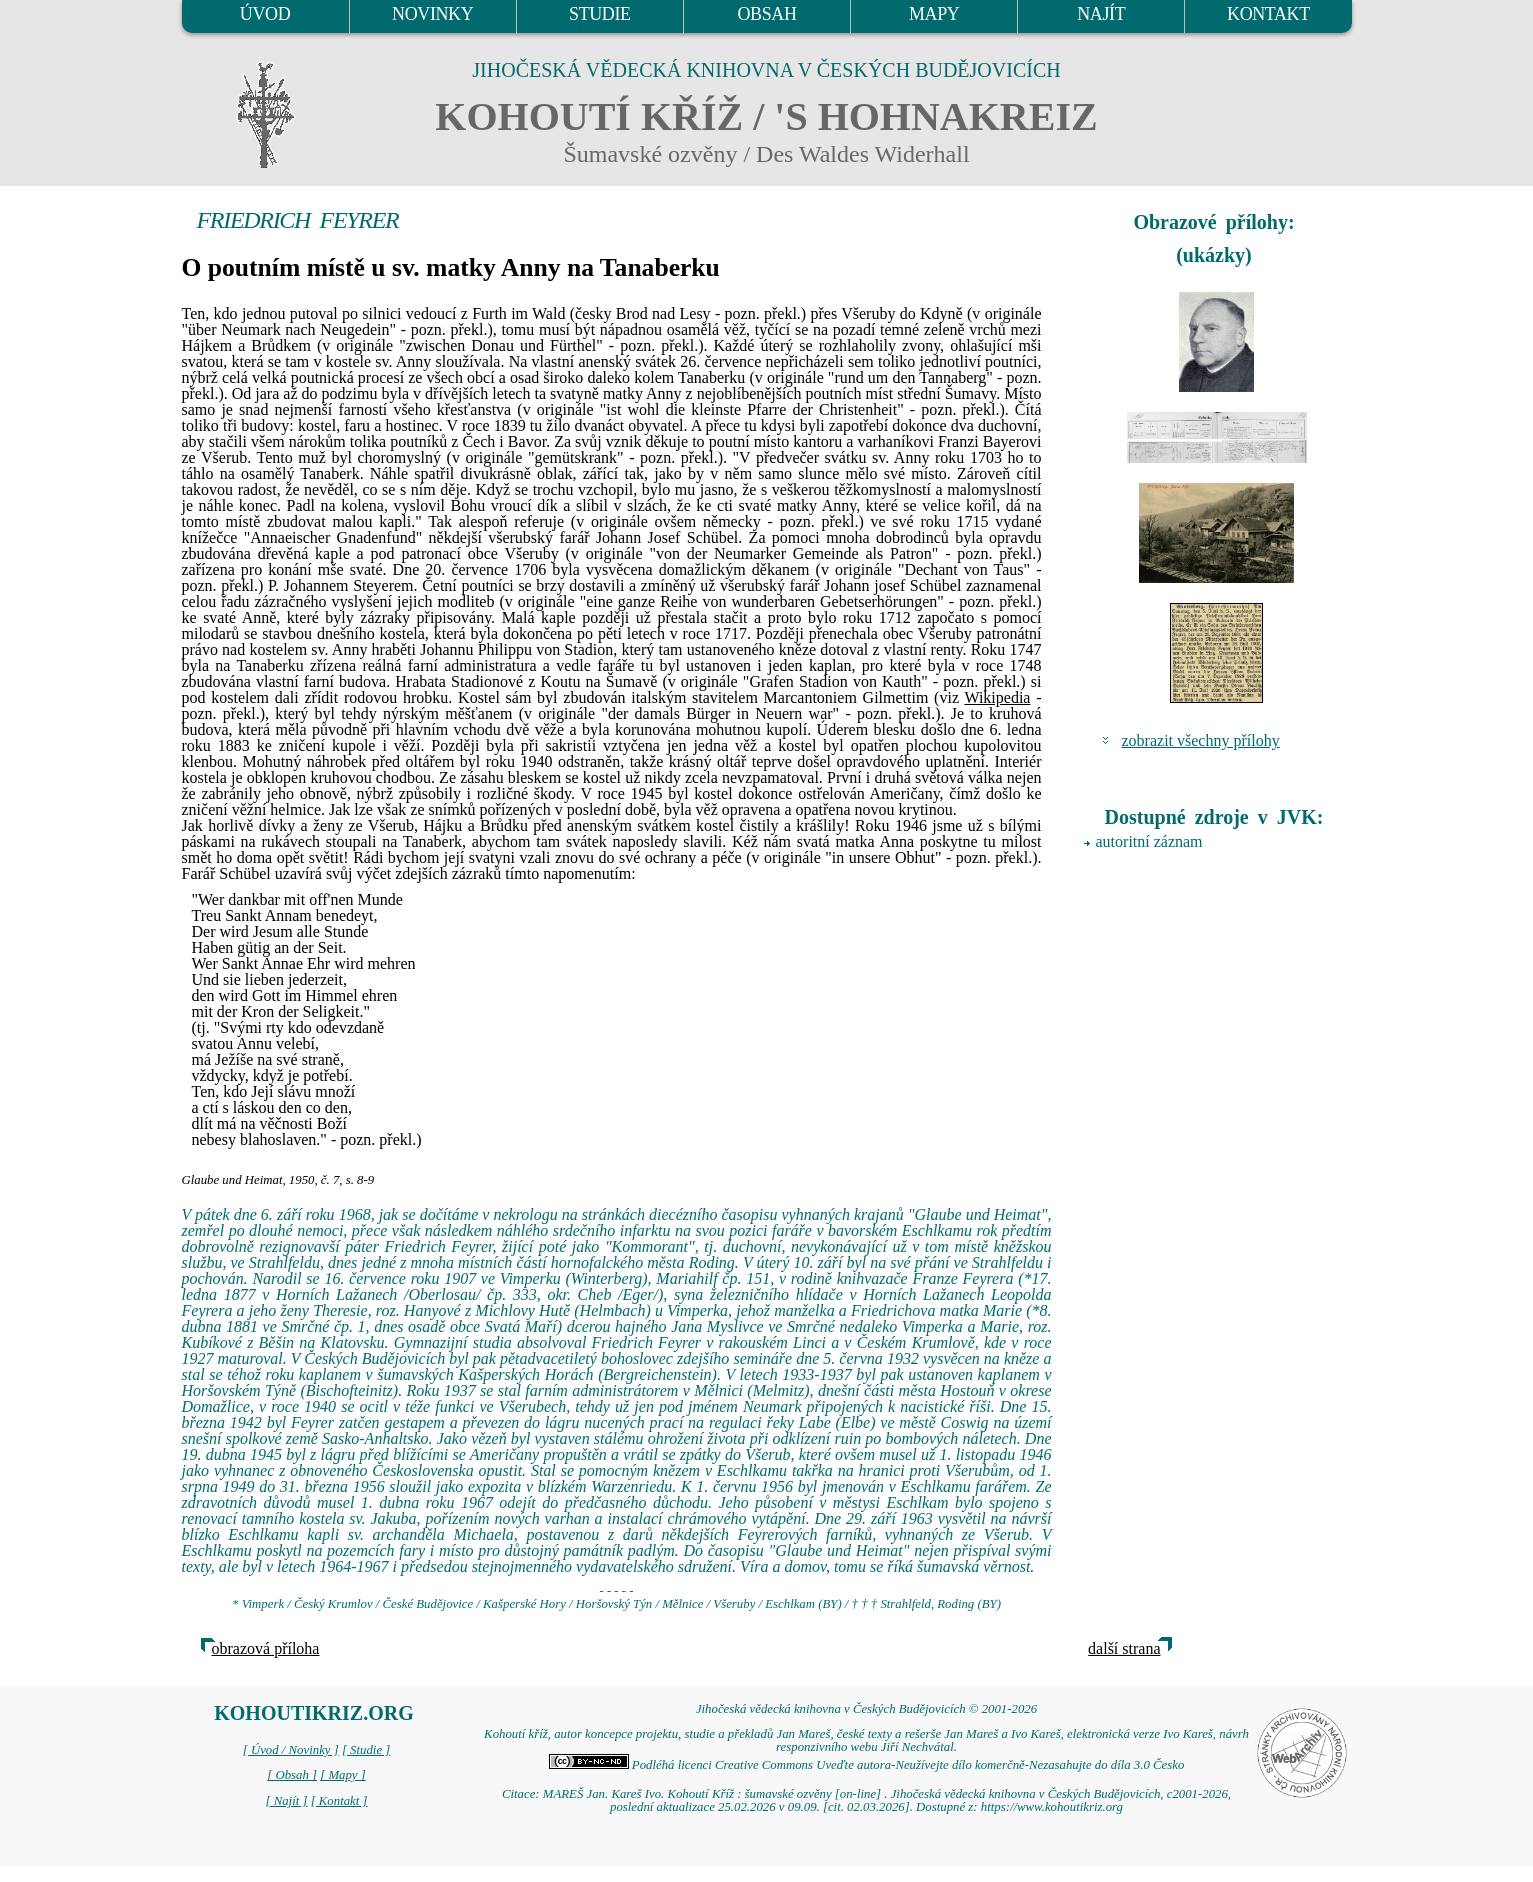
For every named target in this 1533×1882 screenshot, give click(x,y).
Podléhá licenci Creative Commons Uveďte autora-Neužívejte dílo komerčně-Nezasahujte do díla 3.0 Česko (867, 1765)
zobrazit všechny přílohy (1201, 740)
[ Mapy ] (343, 1775)
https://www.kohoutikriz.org (1052, 1807)
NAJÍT (1101, 14)
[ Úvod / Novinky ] (291, 1750)
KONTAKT (1268, 14)
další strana (1124, 1648)
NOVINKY (432, 14)
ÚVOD (265, 14)
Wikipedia (997, 697)
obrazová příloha (266, 1648)
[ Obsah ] (292, 1775)
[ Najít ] (286, 1801)
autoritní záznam (1149, 841)
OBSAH (766, 14)
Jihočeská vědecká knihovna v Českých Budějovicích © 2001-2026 (866, 1709)
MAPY (934, 14)
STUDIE (600, 14)
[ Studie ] (366, 1750)
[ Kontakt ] (339, 1801)
